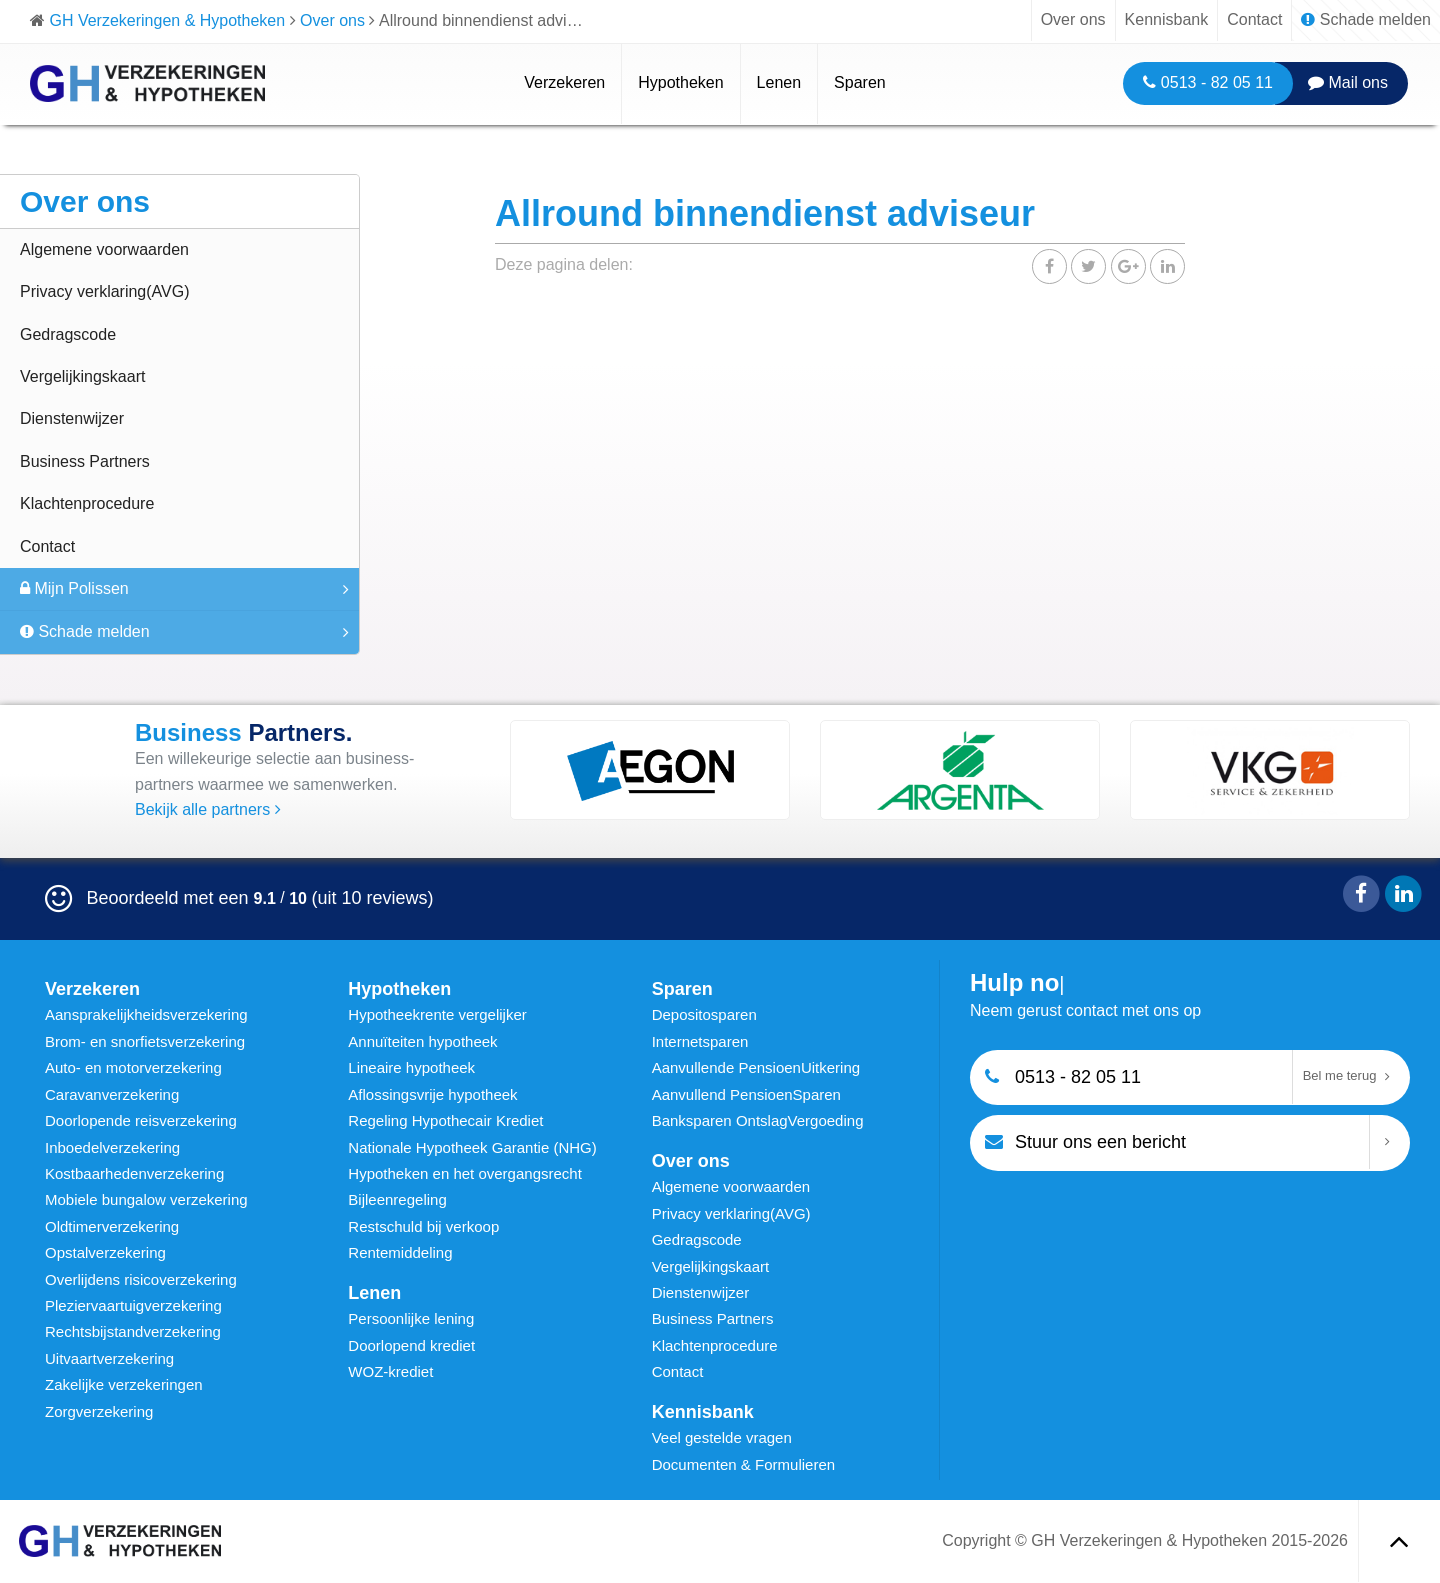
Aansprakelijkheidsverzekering (146, 1014)
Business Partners (85, 461)
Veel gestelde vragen (722, 1437)
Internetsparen (700, 1041)
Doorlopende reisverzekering (141, 1120)
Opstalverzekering (105, 1252)
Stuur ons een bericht (1085, 1141)
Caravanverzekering (112, 1094)
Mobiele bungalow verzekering (146, 1199)
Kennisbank (1167, 19)
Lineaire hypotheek (411, 1067)
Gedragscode (68, 334)
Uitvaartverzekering (109, 1358)
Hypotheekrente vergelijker (437, 1014)
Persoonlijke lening (411, 1318)
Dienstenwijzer (72, 418)
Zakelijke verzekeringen (124, 1384)
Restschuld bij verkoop (423, 1226)
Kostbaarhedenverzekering (134, 1173)
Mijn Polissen (74, 588)
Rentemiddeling (400, 1252)
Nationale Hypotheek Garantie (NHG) (472, 1147)
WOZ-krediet (390, 1371)
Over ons (1073, 19)
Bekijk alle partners (208, 809)
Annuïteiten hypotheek (422, 1041)
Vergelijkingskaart (82, 376)
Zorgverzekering (99, 1411)
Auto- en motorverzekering (133, 1067)
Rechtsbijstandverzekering (133, 1331)
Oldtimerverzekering (112, 1226)
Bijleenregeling (397, 1199)
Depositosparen (704, 1014)
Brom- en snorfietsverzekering (145, 1041)
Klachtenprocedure (87, 503)
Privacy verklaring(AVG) (105, 291)
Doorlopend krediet (411, 1345)
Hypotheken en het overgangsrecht (465, 1173)
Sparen (860, 82)
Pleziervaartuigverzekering (133, 1305)
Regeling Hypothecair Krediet (445, 1120)
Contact (1254, 19)
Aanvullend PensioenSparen (746, 1094)
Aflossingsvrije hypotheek (432, 1094)
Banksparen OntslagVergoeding (758, 1120)
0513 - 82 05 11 (1208, 82)
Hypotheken (680, 82)
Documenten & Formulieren (743, 1464)
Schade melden (1366, 19)
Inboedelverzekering (112, 1147)
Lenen (779, 82)
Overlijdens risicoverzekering (141, 1279)
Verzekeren (564, 82)
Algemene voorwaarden (104, 249)
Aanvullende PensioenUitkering (756, 1067)
